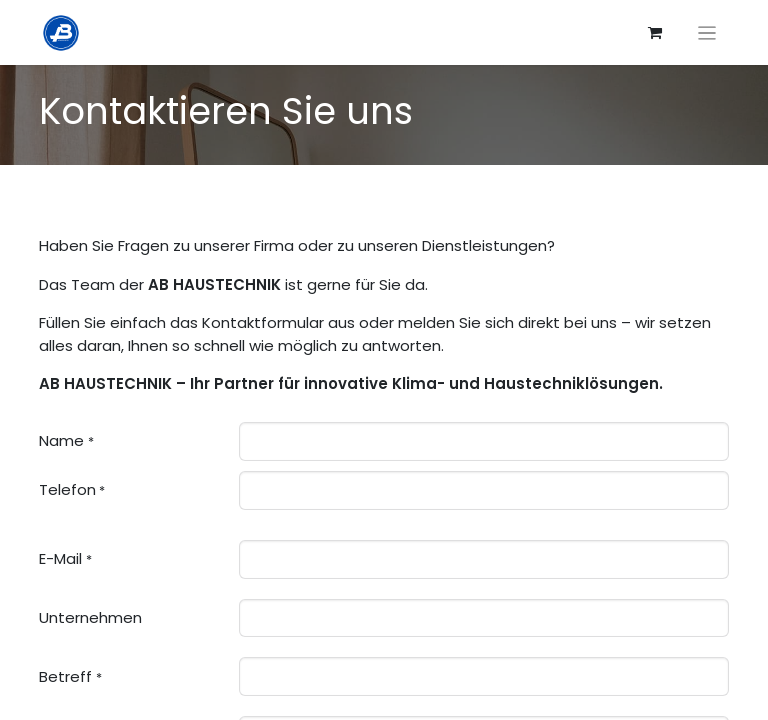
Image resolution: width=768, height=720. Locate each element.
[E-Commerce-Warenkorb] (655, 33)
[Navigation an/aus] (707, 32)
